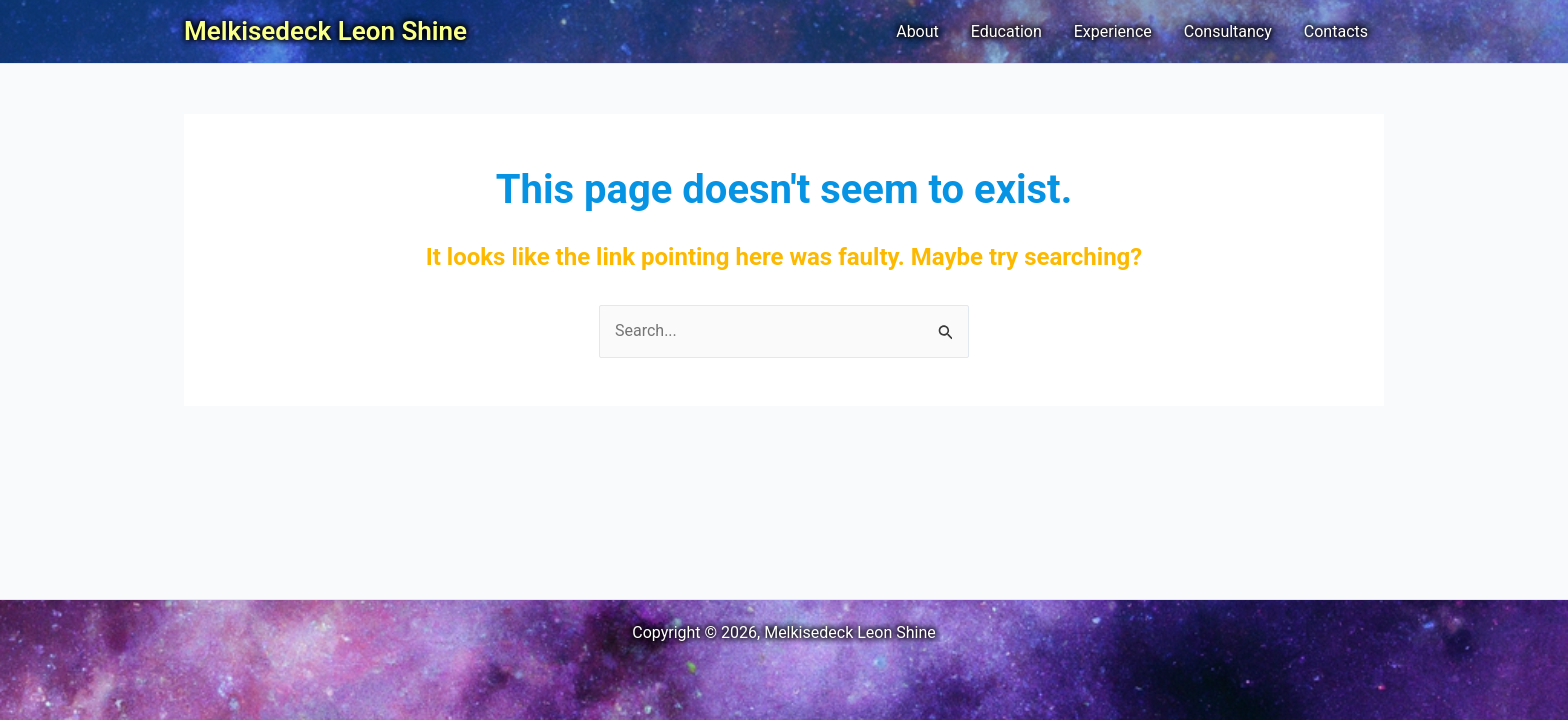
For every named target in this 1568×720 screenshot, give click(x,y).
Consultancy (1228, 31)
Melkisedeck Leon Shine (325, 31)
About (917, 31)
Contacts (1336, 31)
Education (1006, 31)
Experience (1113, 31)
